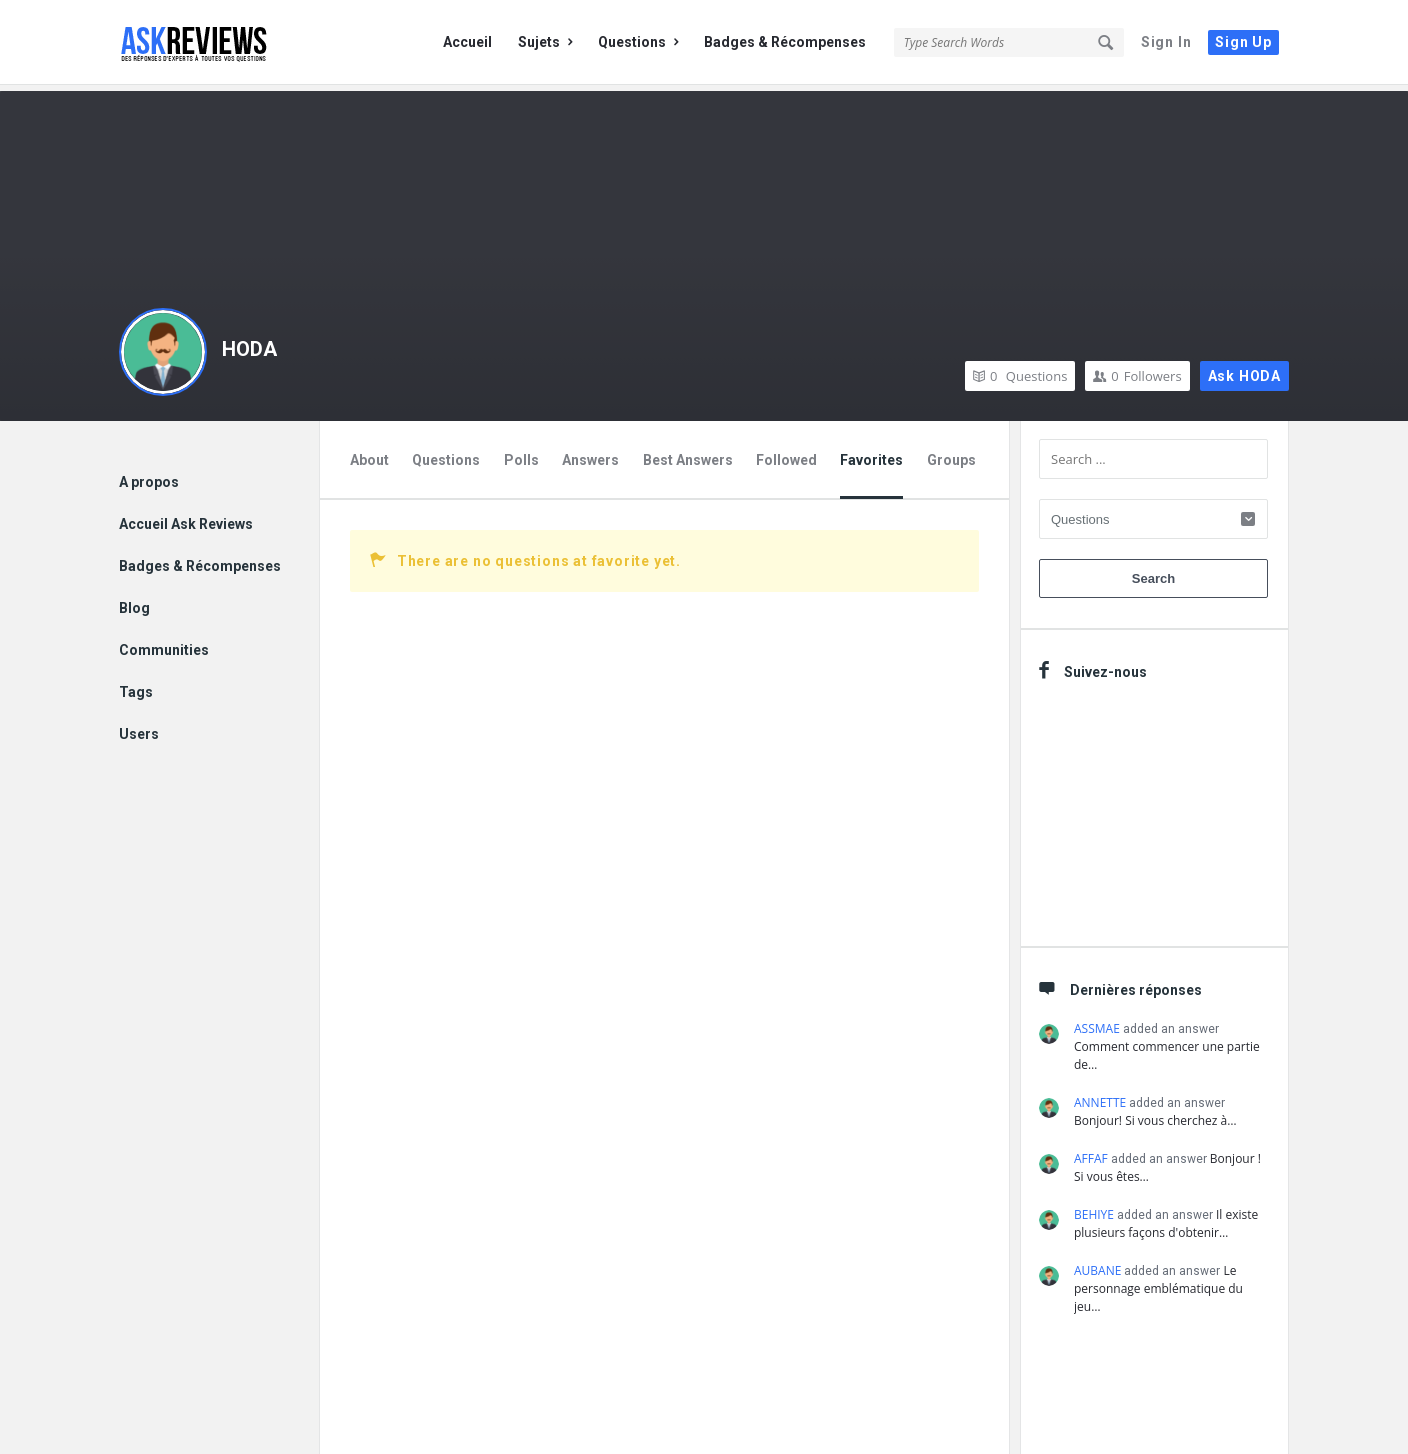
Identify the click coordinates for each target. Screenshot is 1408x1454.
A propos (149, 476)
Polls (521, 454)
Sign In (1166, 42)
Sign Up (1243, 42)
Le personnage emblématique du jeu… (1158, 1282)
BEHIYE (1094, 1208)
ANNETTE (1100, 1096)
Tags (136, 686)
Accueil (467, 42)
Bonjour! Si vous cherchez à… (1155, 1114)
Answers (590, 454)
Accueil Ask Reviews (186, 518)
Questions (638, 42)
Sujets (545, 42)
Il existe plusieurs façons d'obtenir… (1166, 1217)
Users (139, 728)
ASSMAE (1097, 1022)
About (369, 454)
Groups (951, 454)
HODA (249, 343)
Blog (134, 602)
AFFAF (1091, 1152)
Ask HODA (1244, 370)
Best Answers (688, 454)
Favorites (871, 454)
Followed (786, 454)
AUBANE (1097, 1264)
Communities (164, 644)
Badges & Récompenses (785, 42)
